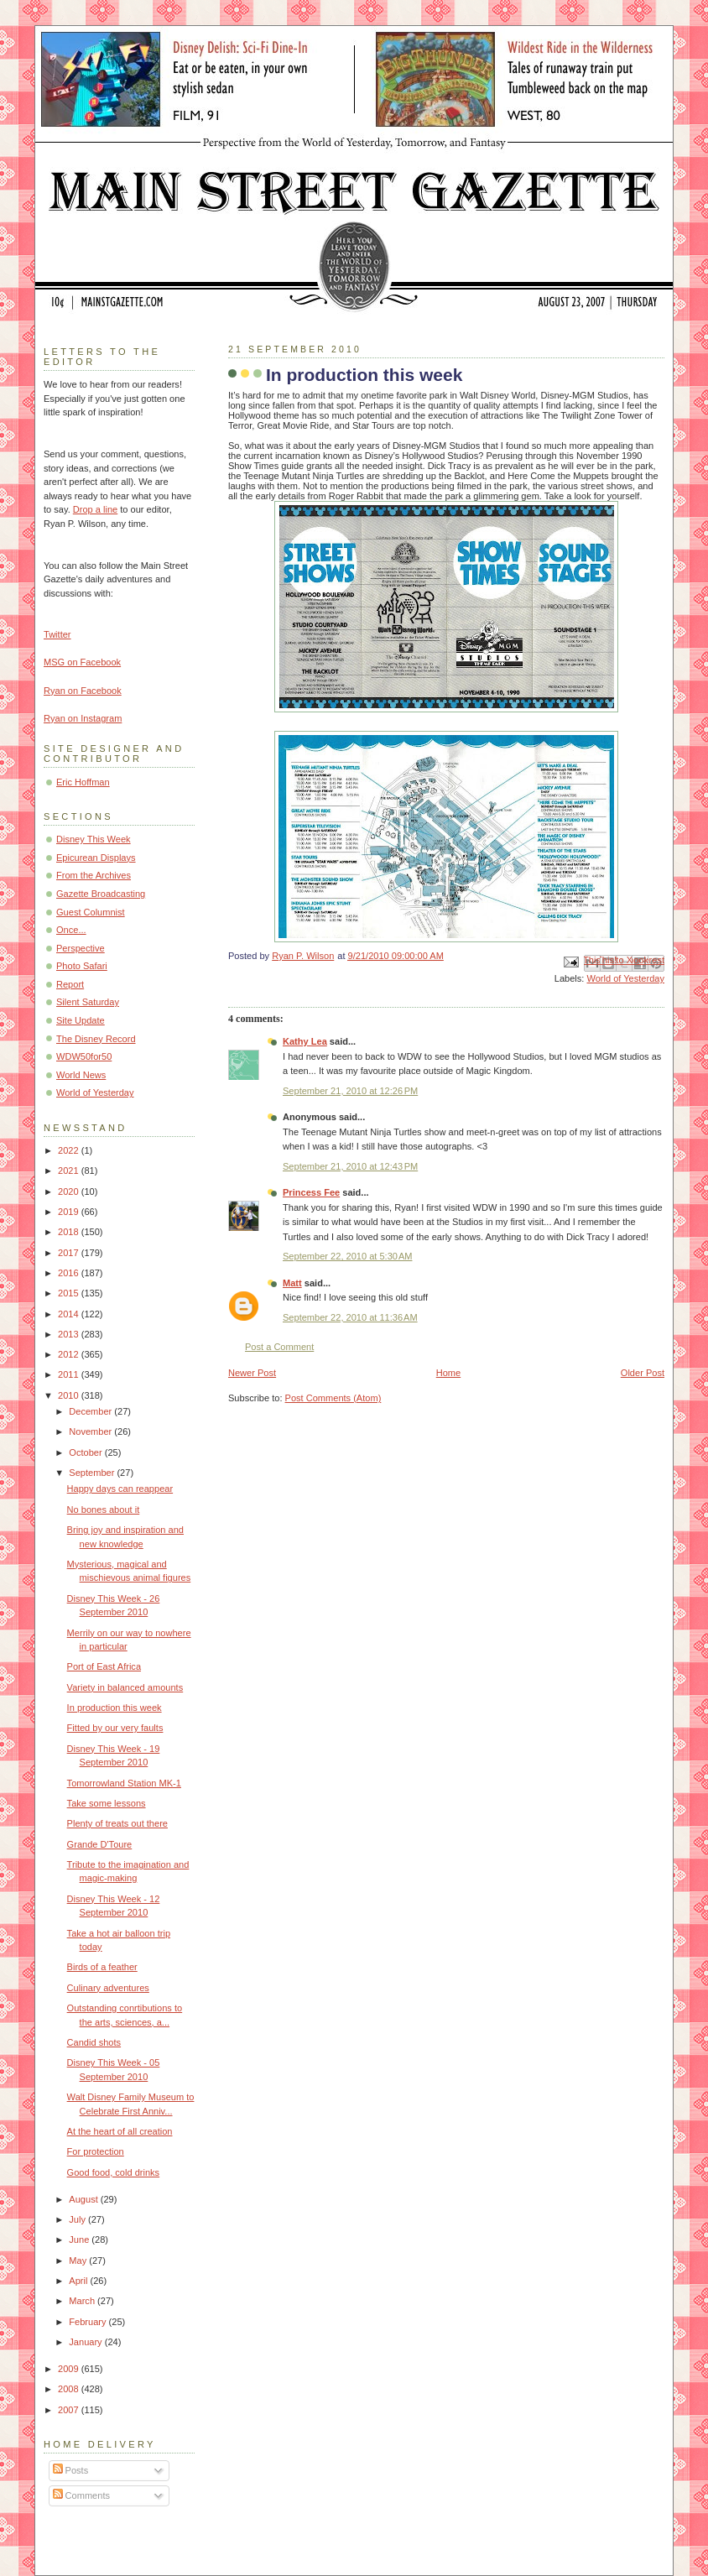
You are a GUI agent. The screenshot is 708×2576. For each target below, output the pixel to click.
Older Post (642, 1373)
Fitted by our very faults (115, 1728)
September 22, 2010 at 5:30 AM (347, 1256)
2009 (69, 2369)
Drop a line (95, 509)
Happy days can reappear (120, 1489)
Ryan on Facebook (83, 691)
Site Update (80, 1020)
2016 (69, 1273)
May (79, 2260)
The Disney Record (96, 1039)
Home (448, 1373)
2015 (69, 1293)
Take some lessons (106, 1803)
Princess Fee (311, 1192)
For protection (95, 2151)
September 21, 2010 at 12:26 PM (350, 1091)
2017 (69, 1253)
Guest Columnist (90, 912)
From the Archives (93, 875)
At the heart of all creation (120, 2131)
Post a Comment (279, 1347)
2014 (69, 1314)
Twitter (57, 634)
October (86, 1452)
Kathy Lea (305, 1041)
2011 (69, 1374)
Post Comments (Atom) (333, 1398)
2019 (69, 1212)
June (80, 2239)
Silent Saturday (87, 1002)
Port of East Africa (104, 1666)
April (79, 2281)
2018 (69, 1232)
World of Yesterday (625, 978)
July (78, 2219)
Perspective (80, 948)
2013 (69, 1334)
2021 (69, 1170)
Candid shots (94, 2042)
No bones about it (103, 1509)
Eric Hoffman (83, 782)
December (91, 1411)
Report (70, 984)
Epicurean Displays (96, 858)
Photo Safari (81, 966)
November (91, 1431)
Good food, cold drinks (113, 2172)
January (86, 2342)
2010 (69, 1395)
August (84, 2199)
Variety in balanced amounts (125, 1687)
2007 (69, 2410)
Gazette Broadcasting (100, 894)
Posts (71, 2470)
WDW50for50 (84, 1056)
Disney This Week (93, 839)
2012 (69, 1354)
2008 (69, 2389)
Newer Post (252, 1373)
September (93, 1473)
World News (81, 1075)
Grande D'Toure (100, 1844)
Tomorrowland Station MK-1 (124, 1783)
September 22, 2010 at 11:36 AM (350, 1317)
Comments (81, 2495)
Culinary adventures (108, 1988)
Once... (71, 930)
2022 (69, 1150)
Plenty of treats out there (117, 1823)
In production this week (114, 1708)
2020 (69, 1191)
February (88, 2322)
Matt (292, 1283)
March (83, 2301)
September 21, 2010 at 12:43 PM (350, 1166)
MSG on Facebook (82, 662)
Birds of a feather (102, 1967)
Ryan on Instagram (83, 718)
